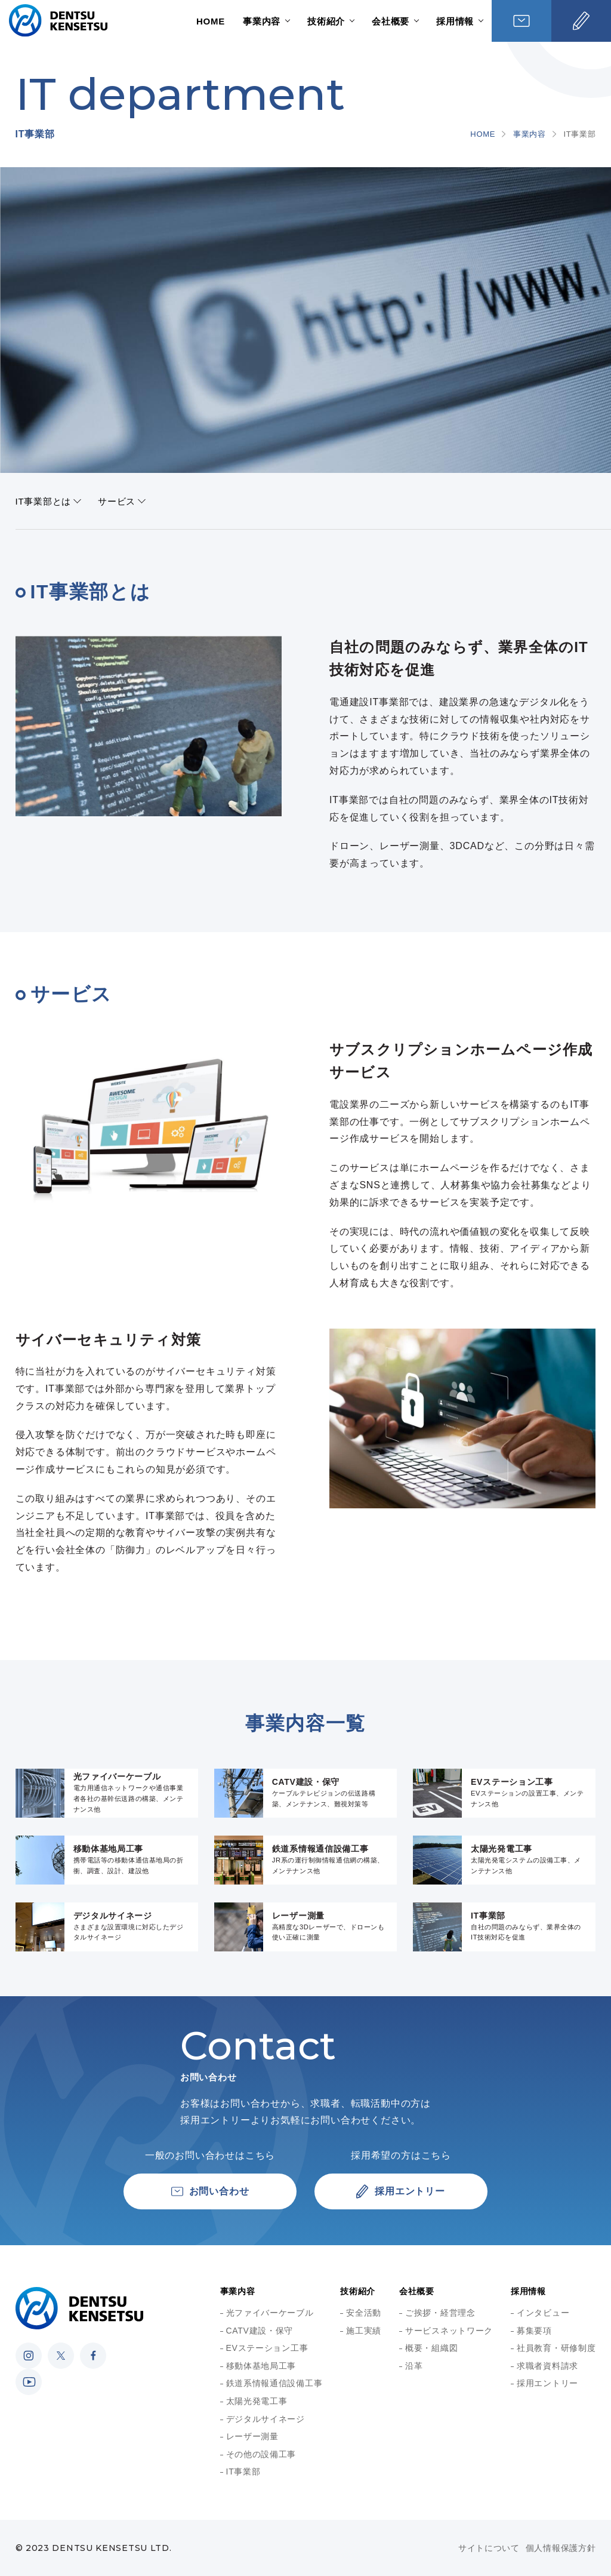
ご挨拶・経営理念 (440, 2312)
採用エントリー (547, 2383)
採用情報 (455, 21)
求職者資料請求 (547, 2366)
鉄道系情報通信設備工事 (274, 2383)
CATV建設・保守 (260, 2330)
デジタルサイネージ (265, 2419)
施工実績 (363, 2330)
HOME (210, 21)
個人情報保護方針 (561, 2548)
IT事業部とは (44, 501)
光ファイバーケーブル (270, 2312)
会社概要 (390, 21)
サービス (116, 501)
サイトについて (489, 2548)
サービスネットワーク (449, 2330)
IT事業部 (243, 2471)
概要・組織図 (431, 2348)
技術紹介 (326, 21)
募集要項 (534, 2330)
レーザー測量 (252, 2436)
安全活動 (363, 2312)
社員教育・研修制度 (556, 2348)
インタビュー (543, 2312)
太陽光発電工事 (257, 2401)
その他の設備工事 (261, 2454)
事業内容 (261, 21)
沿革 (413, 2366)
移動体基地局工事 (261, 2366)
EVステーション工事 (267, 2348)
